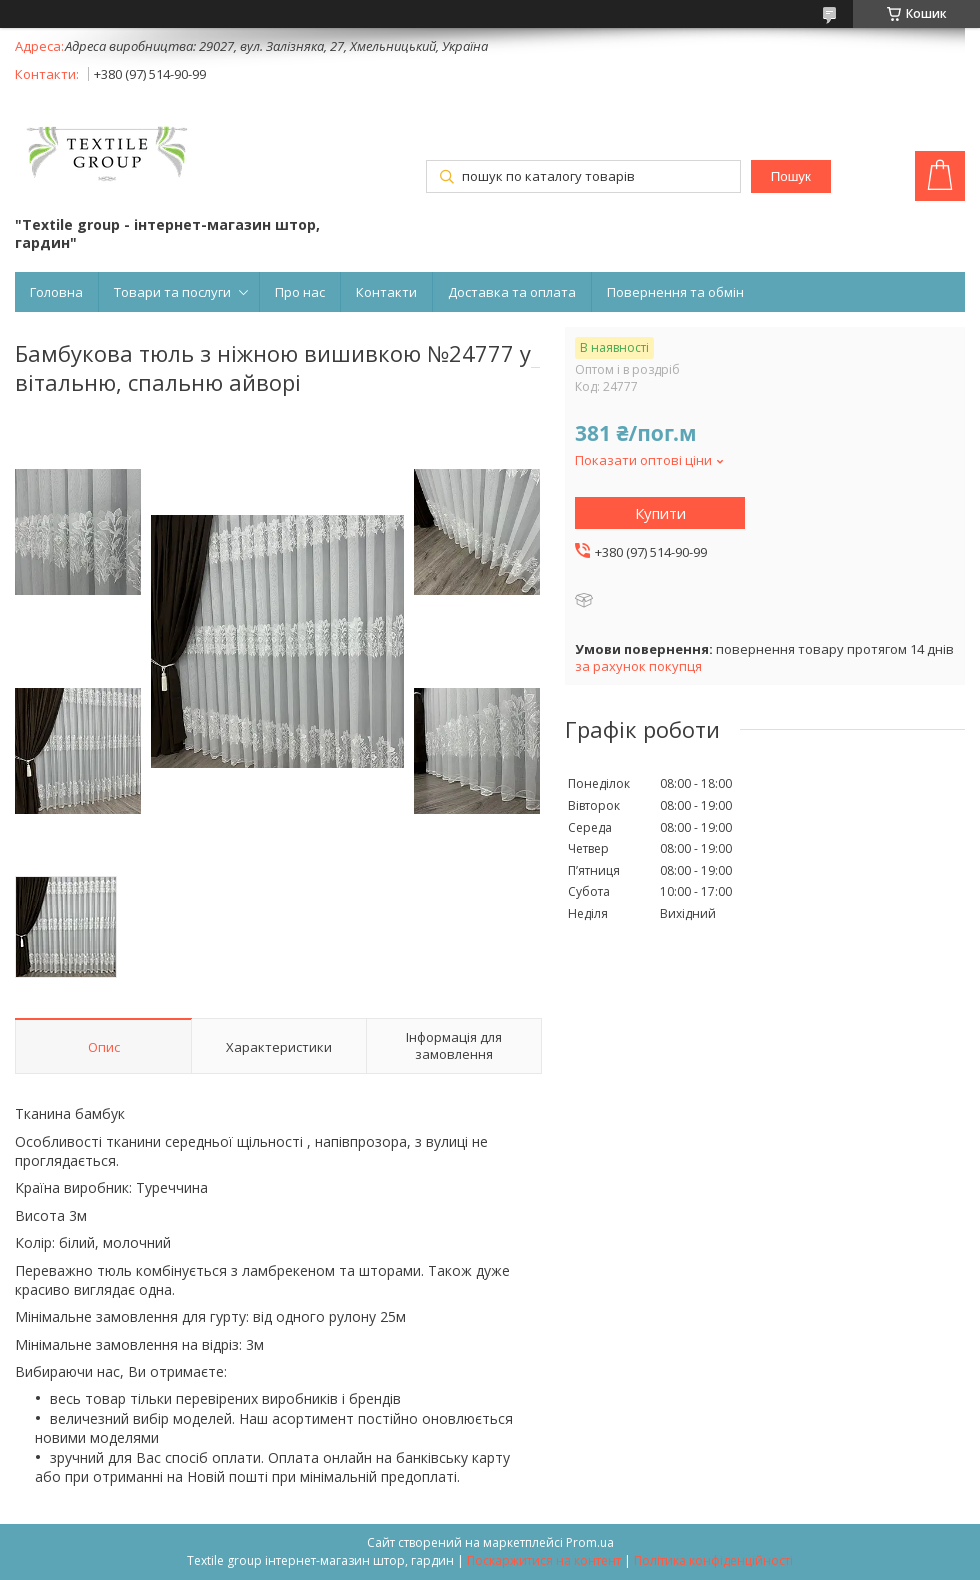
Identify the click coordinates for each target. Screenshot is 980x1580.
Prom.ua (590, 1542)
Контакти (386, 292)
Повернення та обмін (675, 292)
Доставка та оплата (512, 292)
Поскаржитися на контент (544, 1560)
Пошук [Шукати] (791, 176)
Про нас (300, 292)
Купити (660, 513)
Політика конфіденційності (713, 1560)
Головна (56, 292)
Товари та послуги (172, 292)
